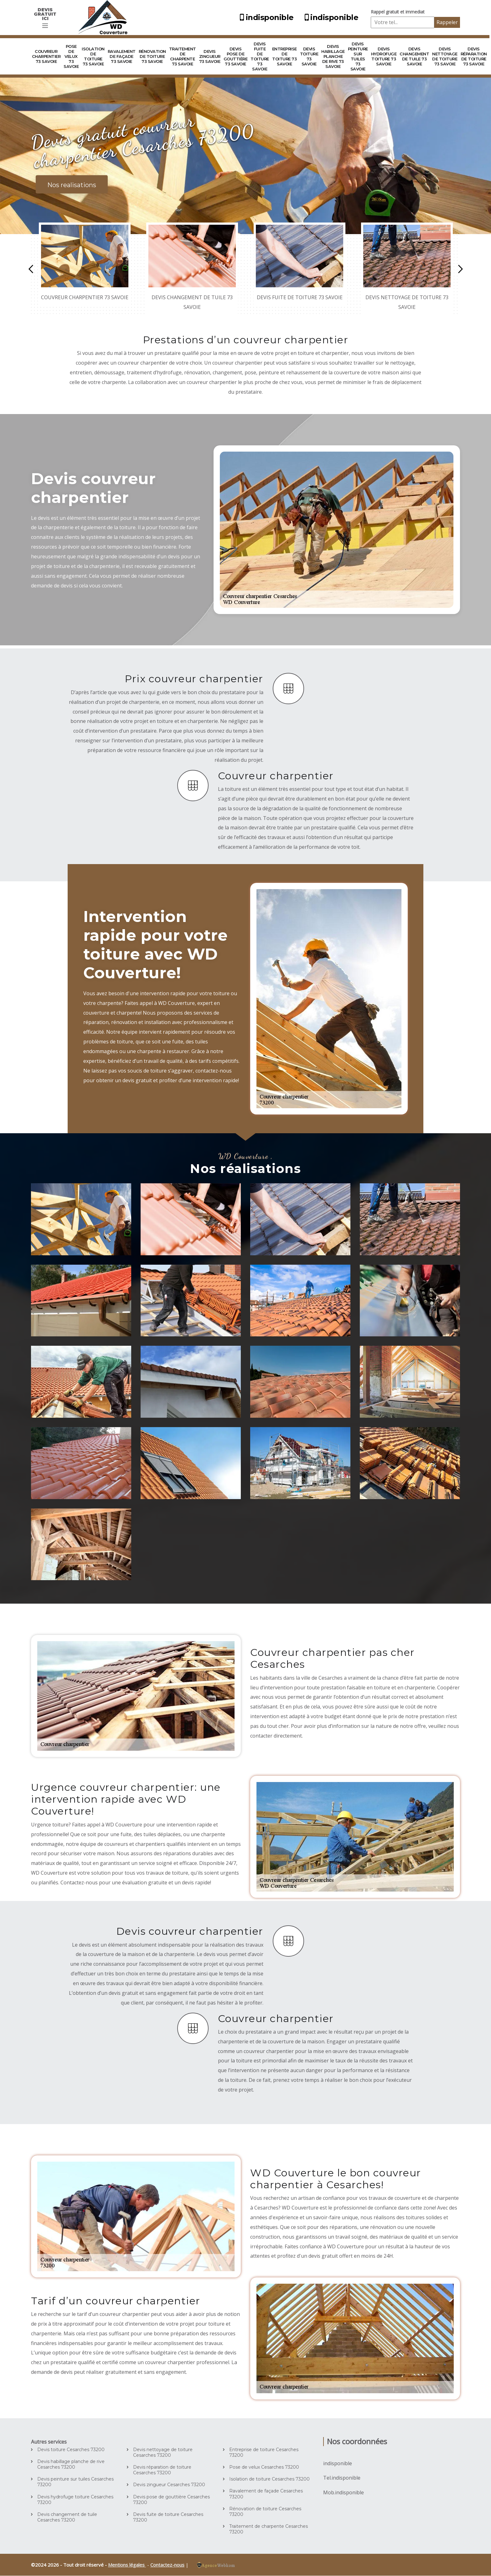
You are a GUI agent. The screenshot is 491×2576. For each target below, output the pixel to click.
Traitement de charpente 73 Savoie (182, 56)
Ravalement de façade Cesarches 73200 (266, 2493)
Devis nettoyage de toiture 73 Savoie (444, 56)
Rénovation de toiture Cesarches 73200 (265, 2511)
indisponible (266, 17)
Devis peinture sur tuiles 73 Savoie (358, 56)
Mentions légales (127, 2565)
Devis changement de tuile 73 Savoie (414, 56)
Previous (30, 269)
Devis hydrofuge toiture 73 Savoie (384, 56)
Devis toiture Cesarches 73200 (71, 2449)
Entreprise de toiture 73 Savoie (284, 56)
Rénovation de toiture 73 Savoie (152, 56)
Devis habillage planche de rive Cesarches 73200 (71, 2464)
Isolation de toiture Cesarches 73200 (269, 2479)
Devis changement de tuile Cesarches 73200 (67, 2517)
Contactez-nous (167, 2565)
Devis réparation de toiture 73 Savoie (474, 56)
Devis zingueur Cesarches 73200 (169, 2484)
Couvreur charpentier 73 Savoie (46, 56)
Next (460, 269)
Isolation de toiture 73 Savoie (93, 56)
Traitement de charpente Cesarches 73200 (268, 2529)
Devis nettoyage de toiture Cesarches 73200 (163, 2452)
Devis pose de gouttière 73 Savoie (236, 56)
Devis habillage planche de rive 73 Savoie (333, 56)
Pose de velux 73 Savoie (71, 56)
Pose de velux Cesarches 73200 (264, 2467)
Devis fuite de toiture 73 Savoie (260, 56)
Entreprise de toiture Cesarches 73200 (263, 2452)
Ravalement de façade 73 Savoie (122, 56)
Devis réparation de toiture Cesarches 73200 (162, 2470)
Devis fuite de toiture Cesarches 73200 (168, 2517)
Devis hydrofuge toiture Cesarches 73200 (75, 2499)
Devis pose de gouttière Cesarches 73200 (171, 2499)
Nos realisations (71, 185)
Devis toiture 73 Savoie (309, 56)
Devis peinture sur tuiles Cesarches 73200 (75, 2481)
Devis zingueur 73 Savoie (209, 56)
